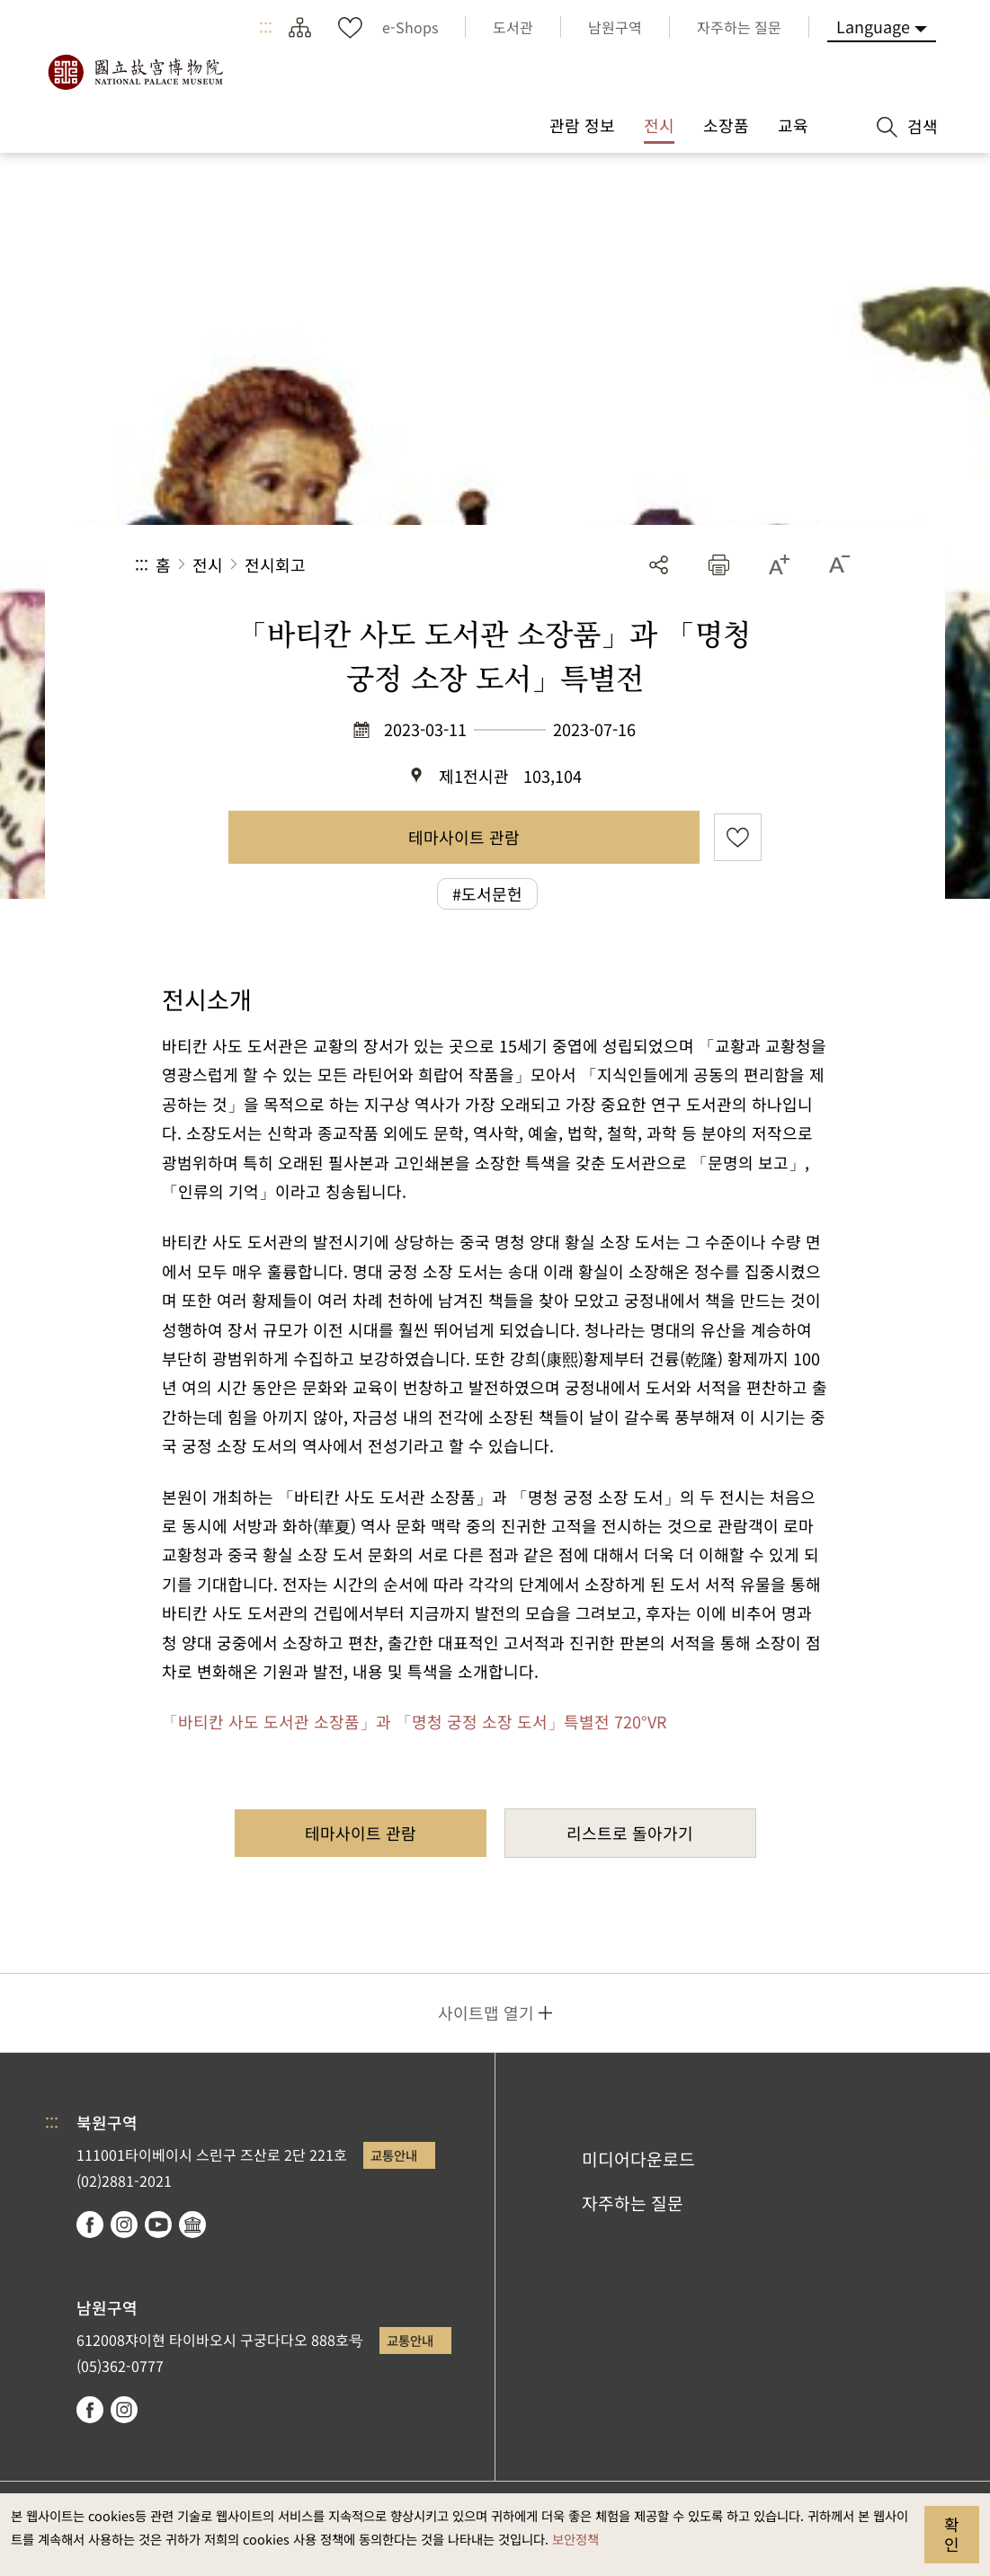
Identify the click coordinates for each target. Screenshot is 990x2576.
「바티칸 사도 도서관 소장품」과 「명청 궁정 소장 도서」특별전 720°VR (414, 1721)
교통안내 (393, 2154)
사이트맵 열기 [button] (486, 2012)
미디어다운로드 (638, 2159)
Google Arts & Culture (192, 2224)
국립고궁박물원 (135, 72)
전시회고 (275, 564)
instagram (124, 2224)
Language (873, 26)
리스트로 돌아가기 (629, 1832)
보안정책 (575, 2538)
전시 (207, 564)
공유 (658, 565)
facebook (89, 2224)
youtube (158, 2224)
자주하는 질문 (632, 2203)
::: (265, 27)
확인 (951, 2533)
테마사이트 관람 (464, 836)
